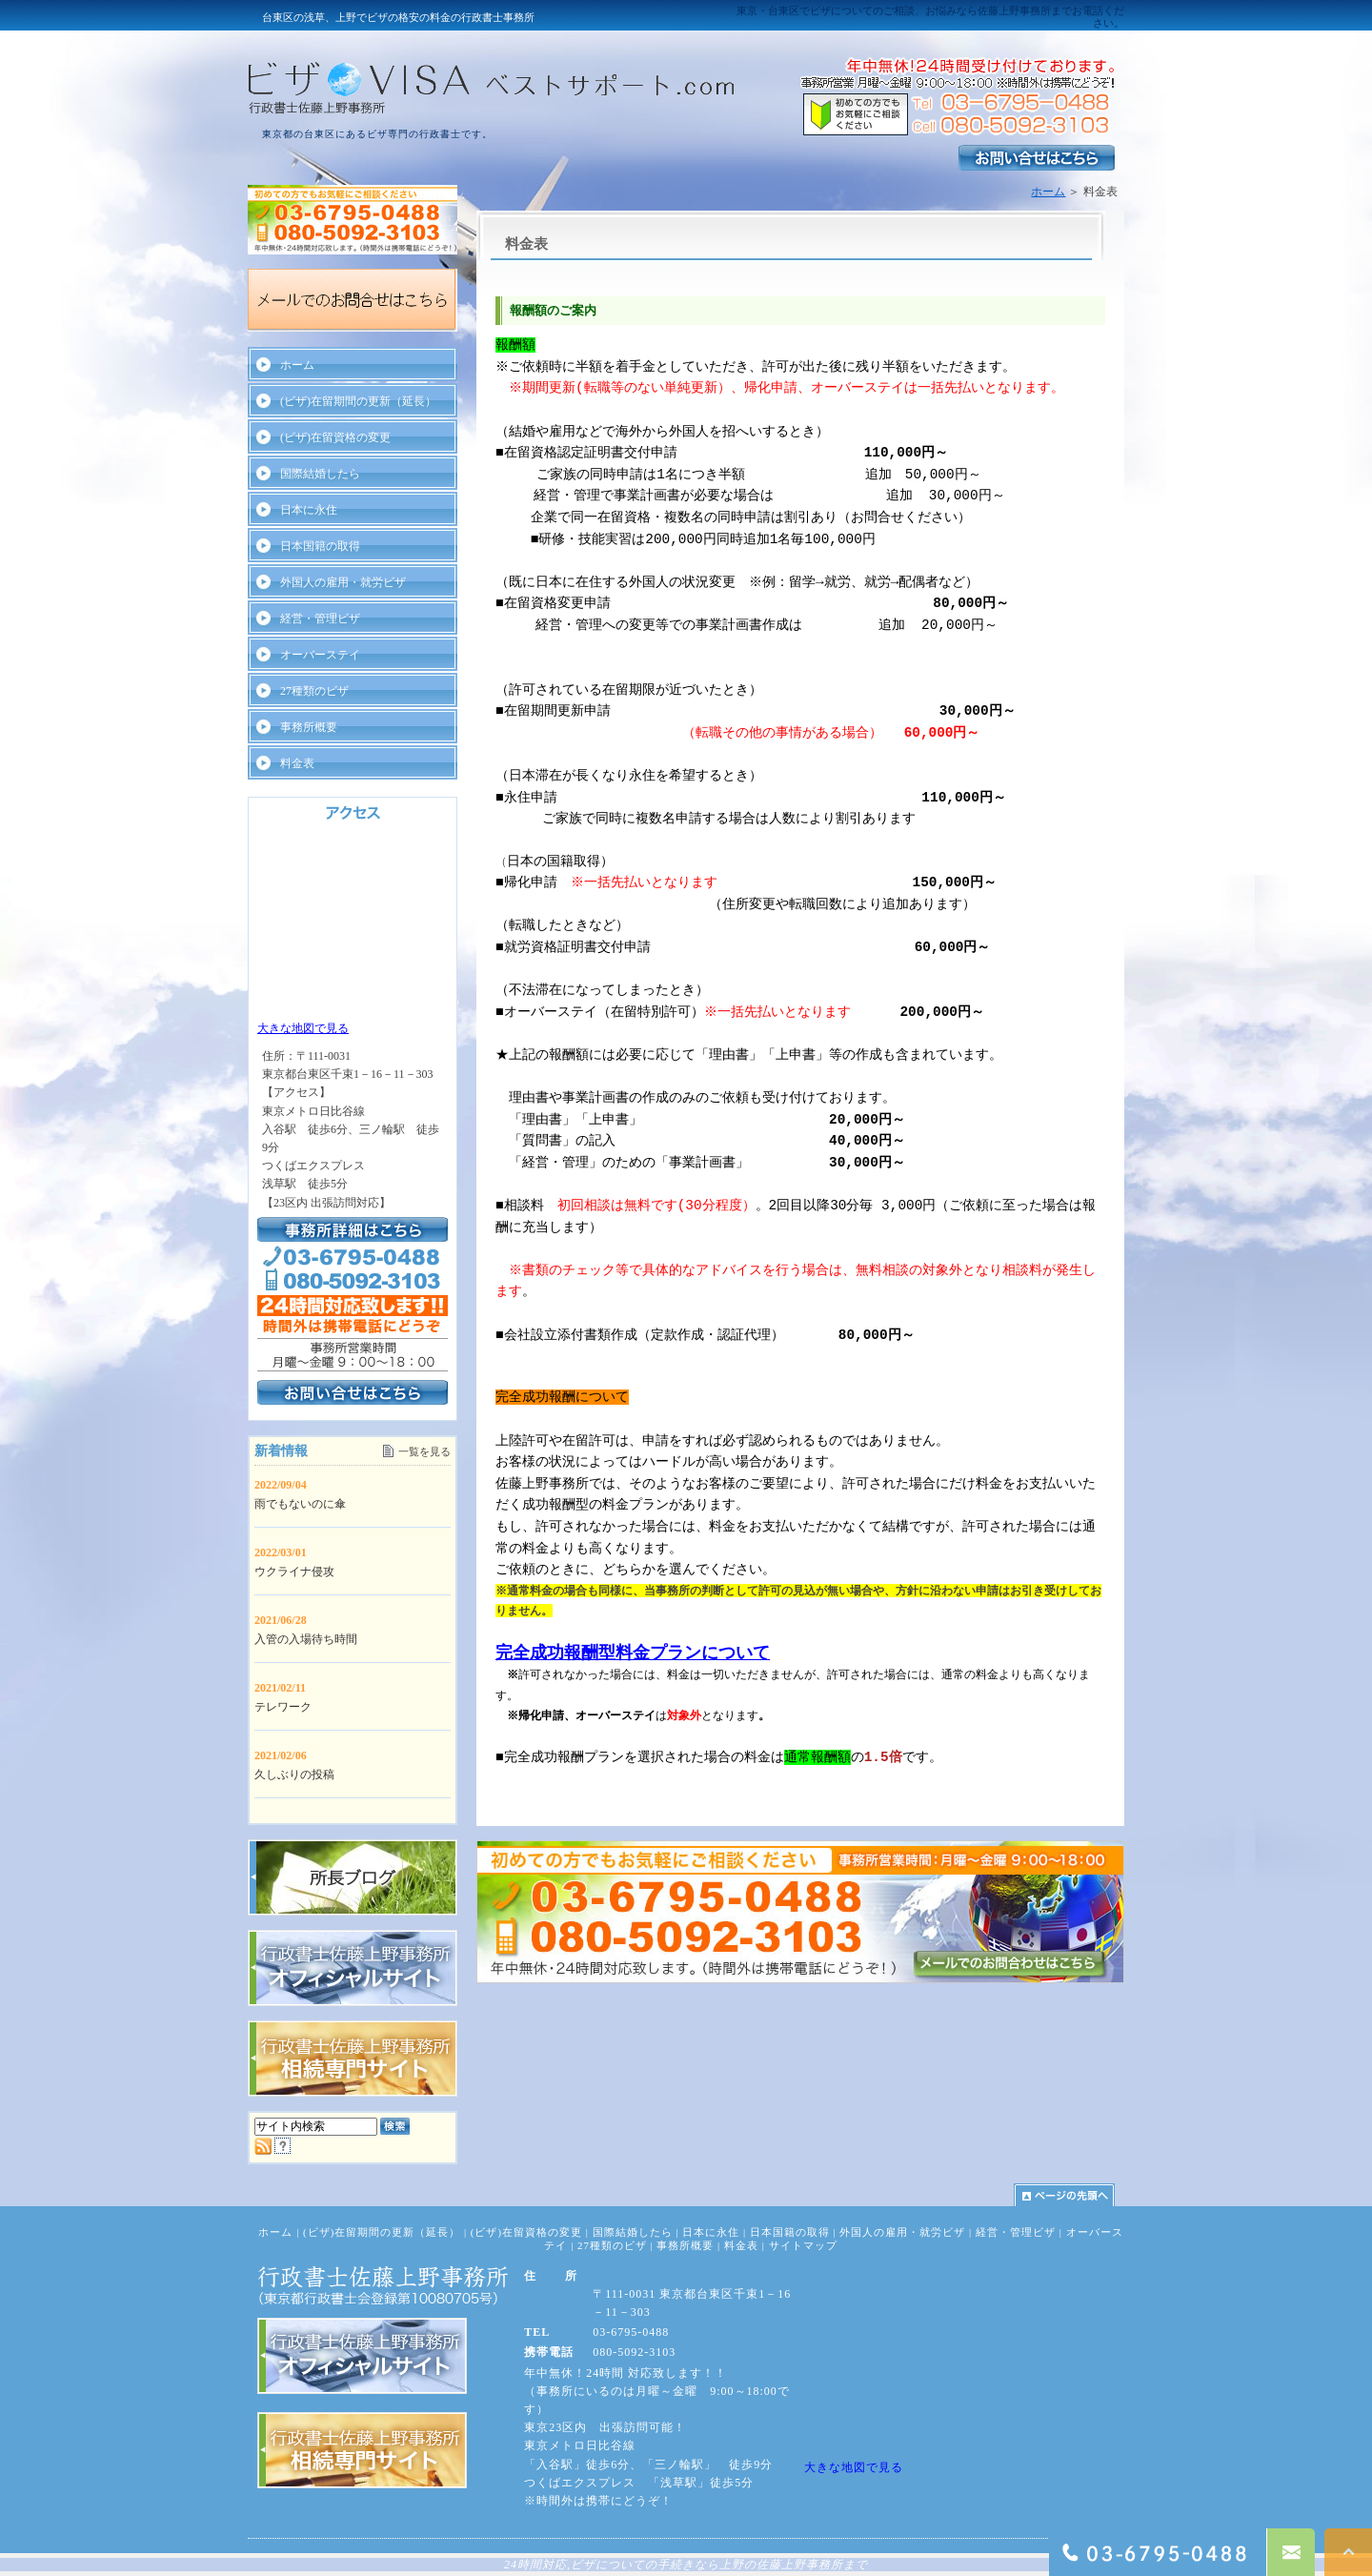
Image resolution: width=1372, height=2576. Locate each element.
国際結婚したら (320, 473)
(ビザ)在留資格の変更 (335, 437)
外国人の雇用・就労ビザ (343, 582)
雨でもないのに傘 (300, 1504)
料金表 (297, 763)
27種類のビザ (314, 691)
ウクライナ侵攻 (294, 1571)
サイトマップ (803, 2245)
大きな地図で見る (303, 1028)
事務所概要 (308, 727)
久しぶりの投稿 (294, 1774)
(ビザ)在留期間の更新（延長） (358, 401)
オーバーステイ (320, 654)
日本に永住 (308, 510)
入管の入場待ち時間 (305, 1639)
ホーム (1048, 191)
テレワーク (283, 1707)
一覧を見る (424, 1451)
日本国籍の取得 (320, 546)
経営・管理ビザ (320, 618)
